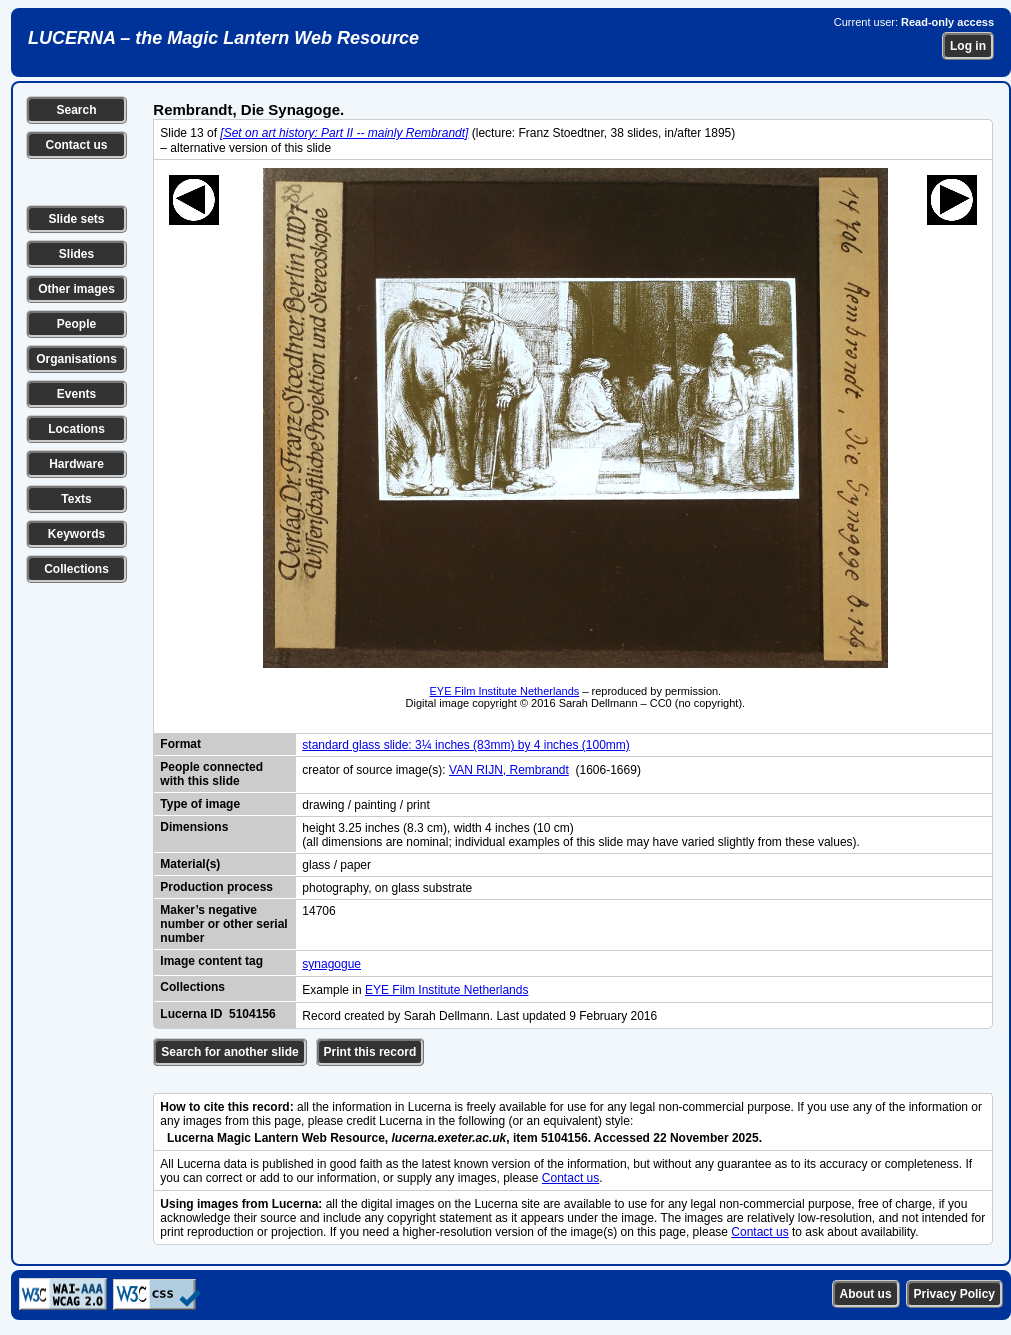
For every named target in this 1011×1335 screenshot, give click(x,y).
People (76, 324)
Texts (76, 499)
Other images (76, 289)
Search (76, 110)
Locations (76, 429)
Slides (76, 254)
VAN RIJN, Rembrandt (509, 770)
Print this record (370, 1052)
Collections (76, 569)
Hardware (76, 464)
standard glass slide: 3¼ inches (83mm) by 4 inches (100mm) (465, 745)
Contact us (76, 145)
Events (76, 394)
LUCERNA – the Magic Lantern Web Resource (223, 38)
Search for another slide (229, 1052)
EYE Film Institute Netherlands (505, 691)
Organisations (76, 359)
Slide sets (76, 219)
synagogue (331, 964)
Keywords (76, 534)
